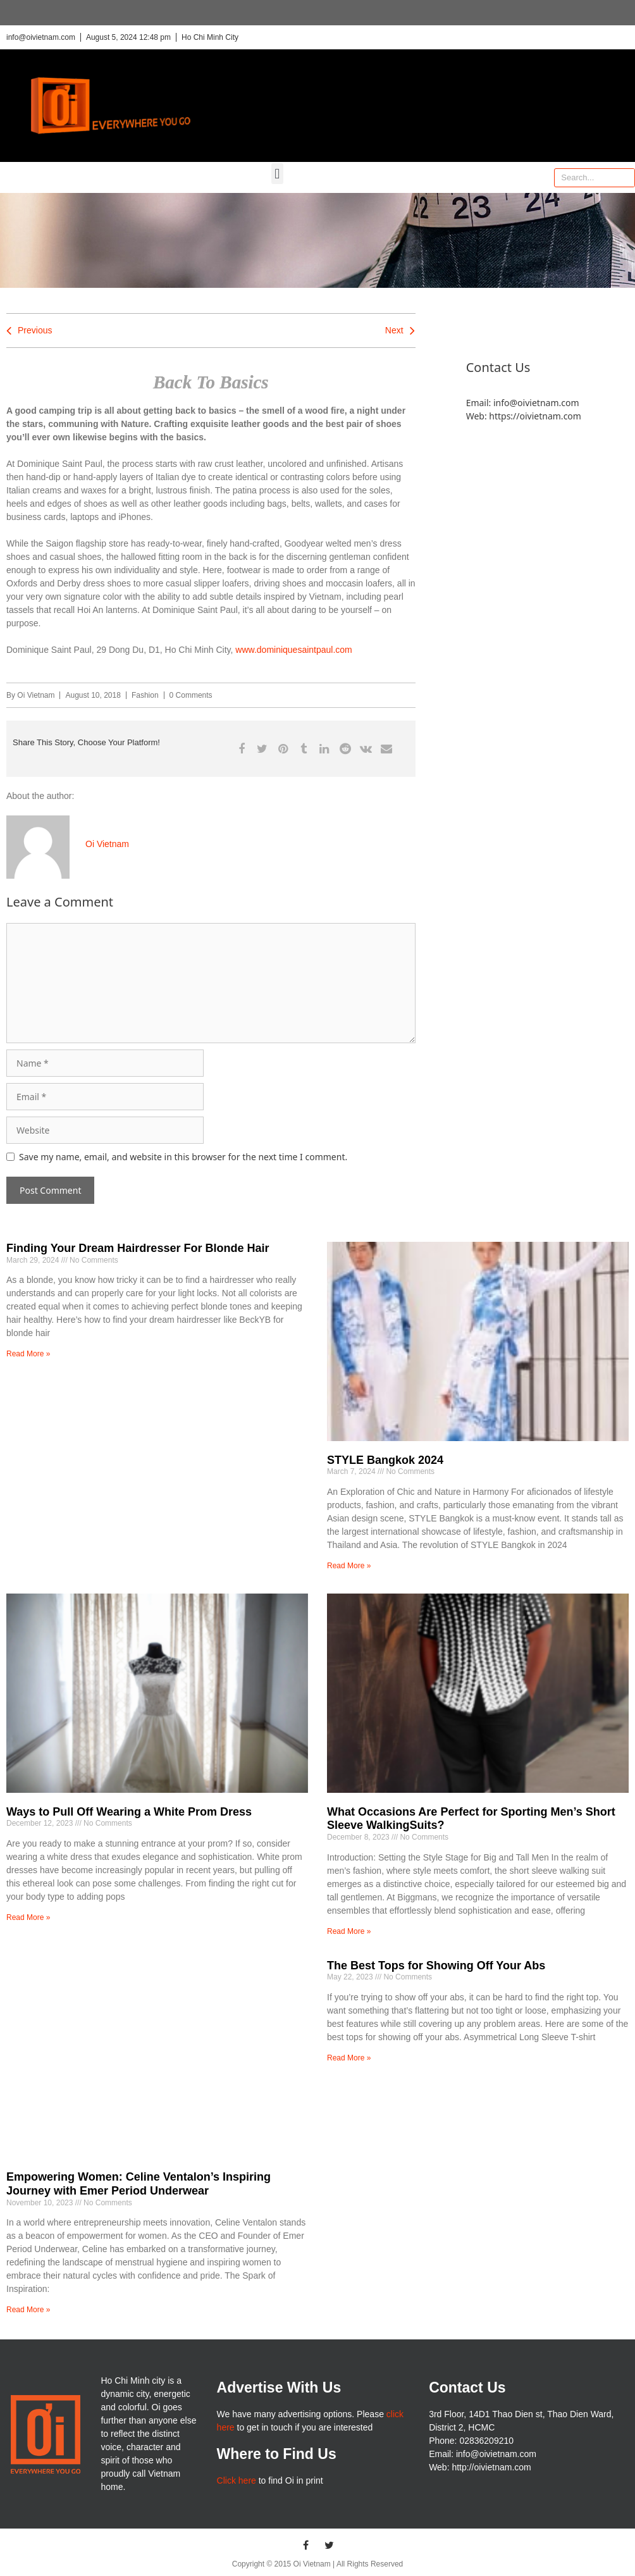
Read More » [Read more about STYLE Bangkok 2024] (349, 1565)
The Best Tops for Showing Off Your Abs (436, 1965)
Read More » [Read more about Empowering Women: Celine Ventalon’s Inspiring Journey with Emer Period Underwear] (28, 2309)
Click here (236, 2480)
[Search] (624, 178)
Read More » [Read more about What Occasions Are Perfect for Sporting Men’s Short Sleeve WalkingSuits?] (349, 1931)
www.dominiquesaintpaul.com (293, 650)
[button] (277, 173)
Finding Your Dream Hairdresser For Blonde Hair (137, 1248)
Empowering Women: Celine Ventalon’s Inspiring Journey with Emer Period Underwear (138, 2183)
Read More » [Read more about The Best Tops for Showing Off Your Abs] (349, 2057)
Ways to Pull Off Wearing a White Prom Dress (129, 1811)
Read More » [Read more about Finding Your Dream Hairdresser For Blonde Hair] (28, 1353)
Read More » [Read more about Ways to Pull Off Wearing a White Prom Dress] (28, 1917)
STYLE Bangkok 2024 (385, 1460)
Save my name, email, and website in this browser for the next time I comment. (183, 1157)
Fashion (145, 695)
